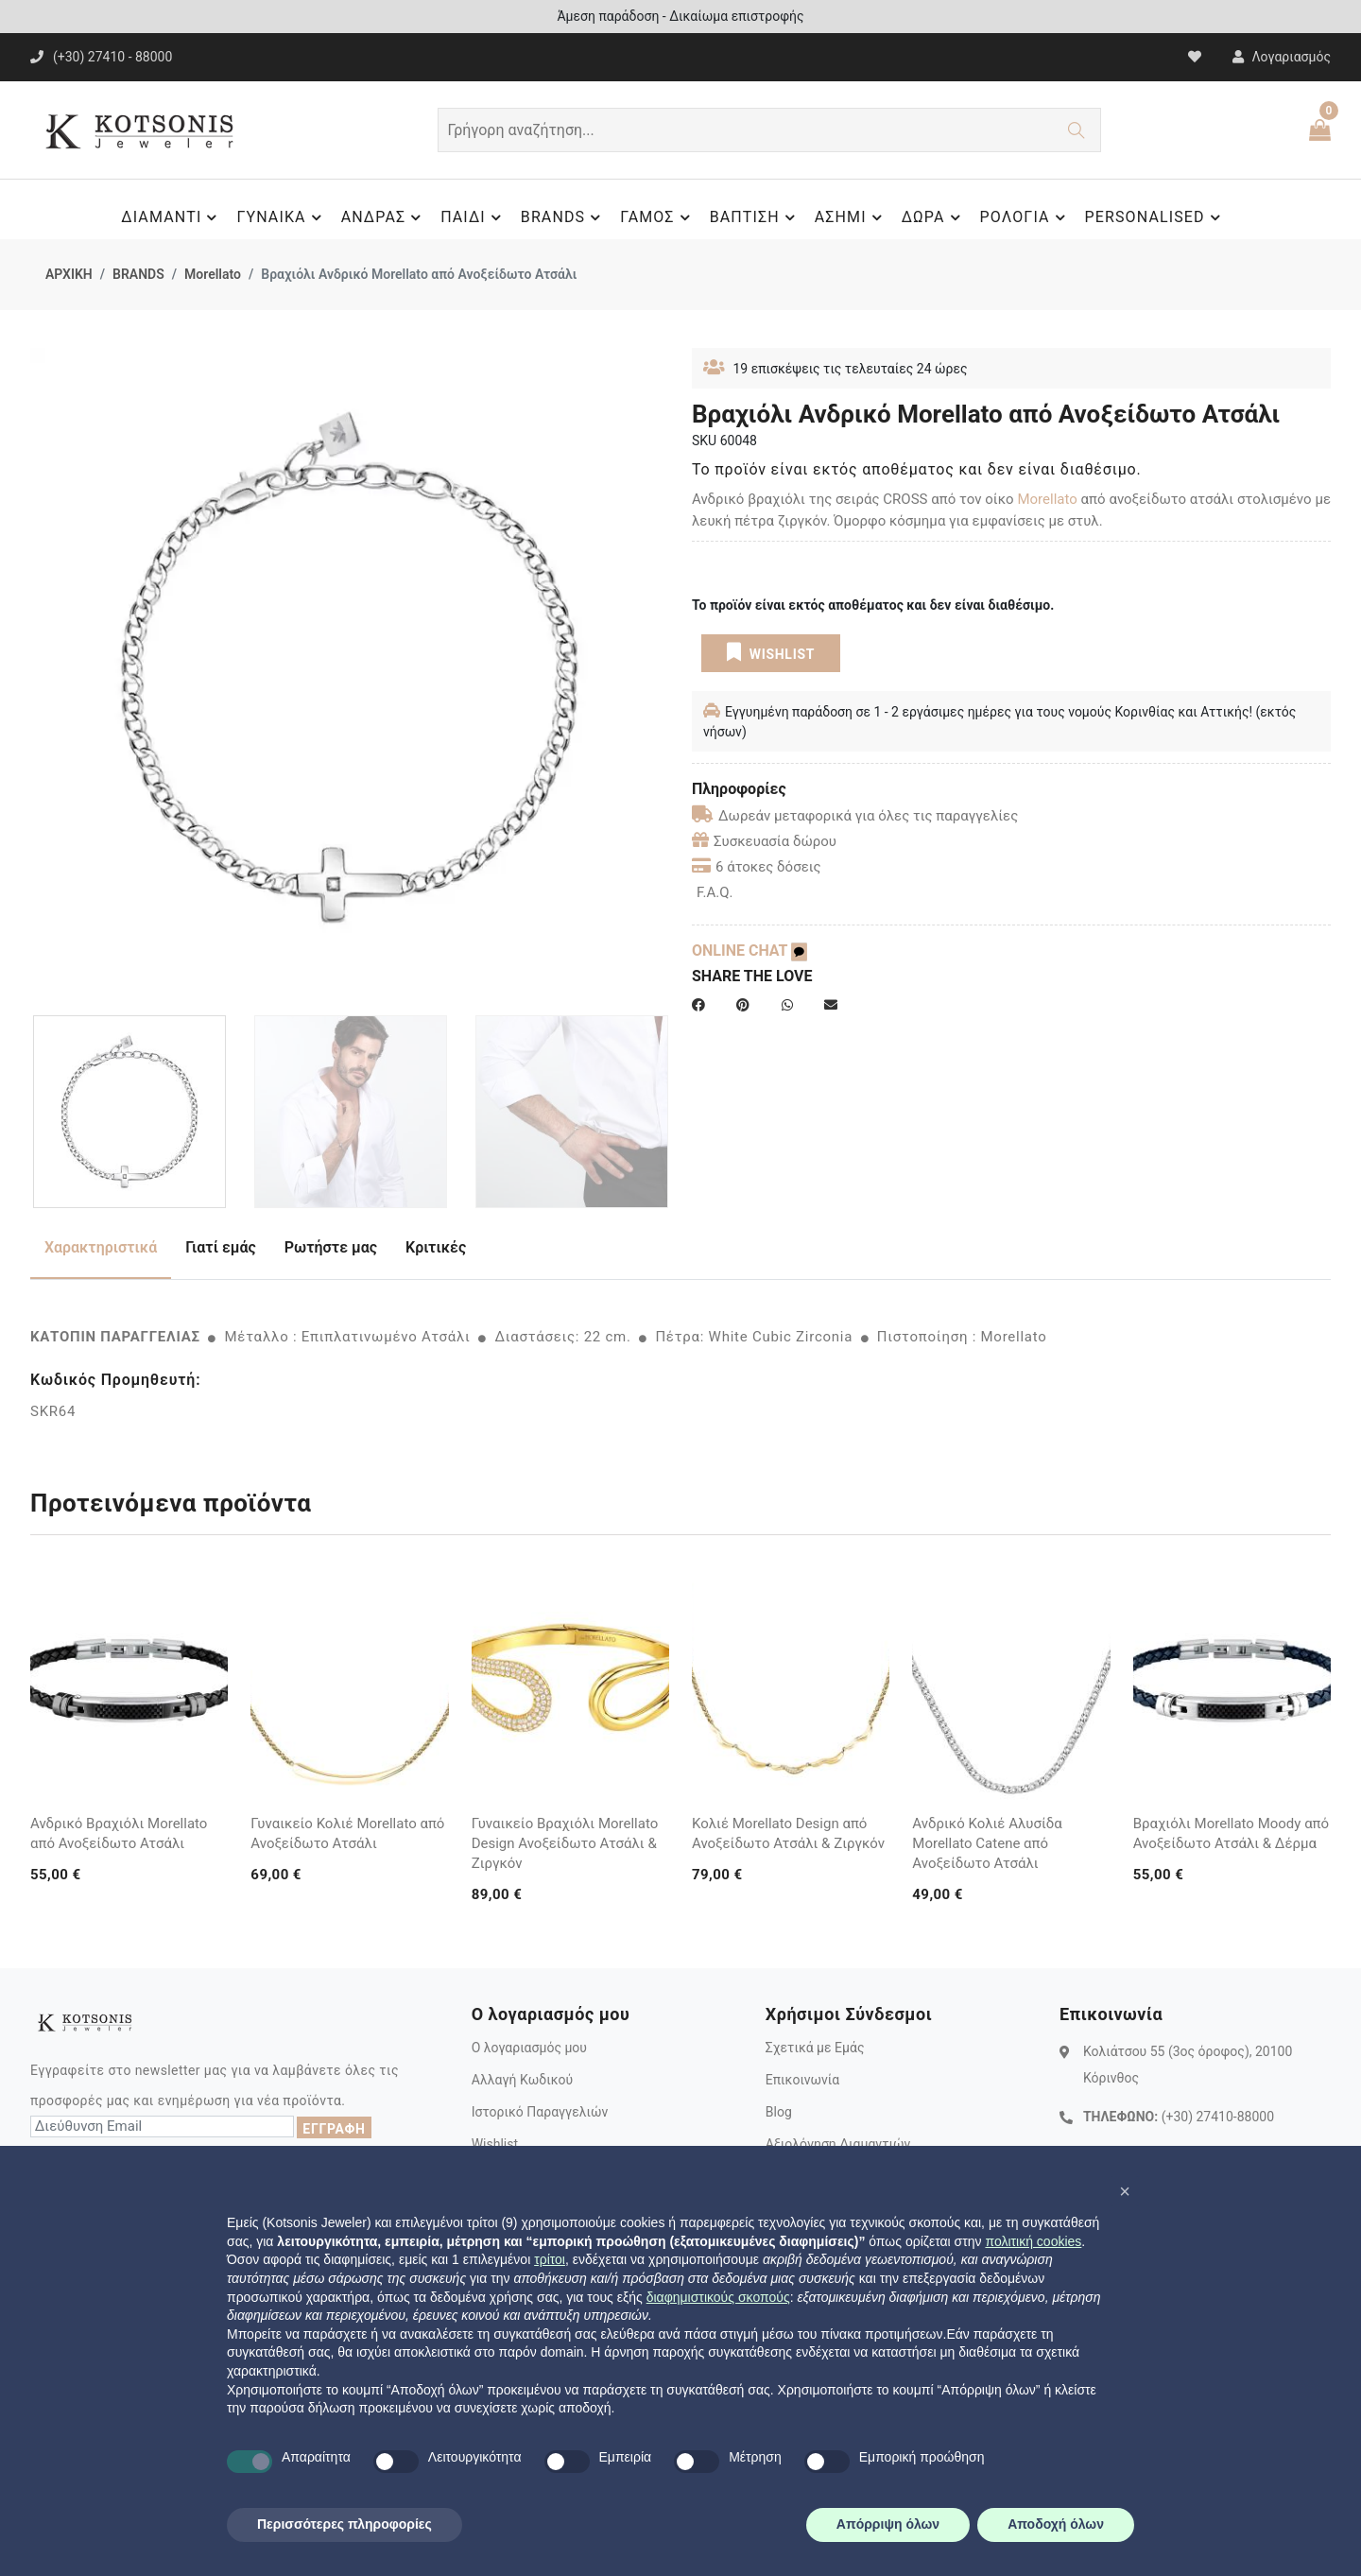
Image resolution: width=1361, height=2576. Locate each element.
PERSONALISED (1155, 217)
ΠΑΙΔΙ (473, 217)
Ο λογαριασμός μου (529, 2047)
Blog (779, 2111)
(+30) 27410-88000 (1218, 2116)
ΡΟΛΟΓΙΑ (1025, 217)
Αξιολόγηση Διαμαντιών (838, 2144)
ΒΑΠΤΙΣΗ (755, 217)
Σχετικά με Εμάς (815, 2047)
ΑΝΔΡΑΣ (384, 217)
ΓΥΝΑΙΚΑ (281, 217)
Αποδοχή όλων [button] (1056, 2524)
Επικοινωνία (802, 2079)
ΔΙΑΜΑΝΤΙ (171, 217)
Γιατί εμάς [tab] (220, 1247)
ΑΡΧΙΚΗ (69, 274)
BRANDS (563, 217)
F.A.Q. (715, 892)
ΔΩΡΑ (934, 217)
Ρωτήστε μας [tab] (330, 1247)
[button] (1125, 2191)
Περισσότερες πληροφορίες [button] (344, 2524)
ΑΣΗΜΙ (851, 217)
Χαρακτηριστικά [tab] (100, 1247)
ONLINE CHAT (749, 951)
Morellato (212, 274)
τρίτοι (549, 2259)
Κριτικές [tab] (435, 1247)
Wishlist (495, 2144)
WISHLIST (771, 652)
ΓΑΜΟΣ (657, 217)
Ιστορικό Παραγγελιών (540, 2111)
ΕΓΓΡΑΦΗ (333, 2128)
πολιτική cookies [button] (1033, 2241)
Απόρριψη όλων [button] (887, 2524)
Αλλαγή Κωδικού (522, 2079)
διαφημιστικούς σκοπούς (718, 2297)
